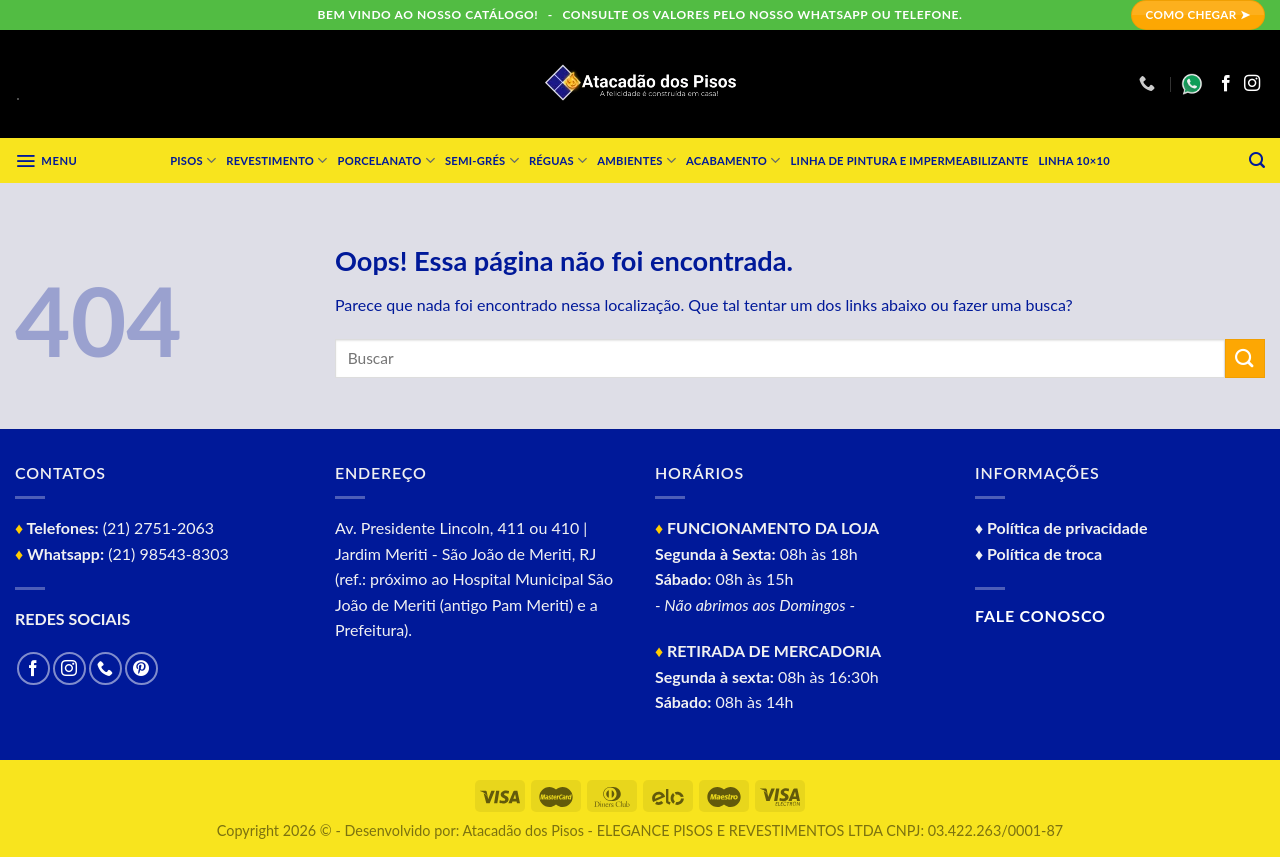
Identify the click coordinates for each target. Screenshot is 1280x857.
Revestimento (276, 160)
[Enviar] (1245, 358)
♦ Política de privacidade (1061, 527)
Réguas (558, 160)
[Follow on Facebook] (1226, 84)
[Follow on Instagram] (1252, 84)
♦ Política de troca (1038, 553)
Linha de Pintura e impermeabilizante (910, 160)
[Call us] (105, 668)
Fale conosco (1040, 615)
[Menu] (46, 161)
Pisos (193, 160)
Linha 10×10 (1073, 160)
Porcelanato (386, 160)
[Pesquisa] (1257, 160)
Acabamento (733, 160)
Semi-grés (482, 160)
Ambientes (636, 160)
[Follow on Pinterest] (141, 668)
